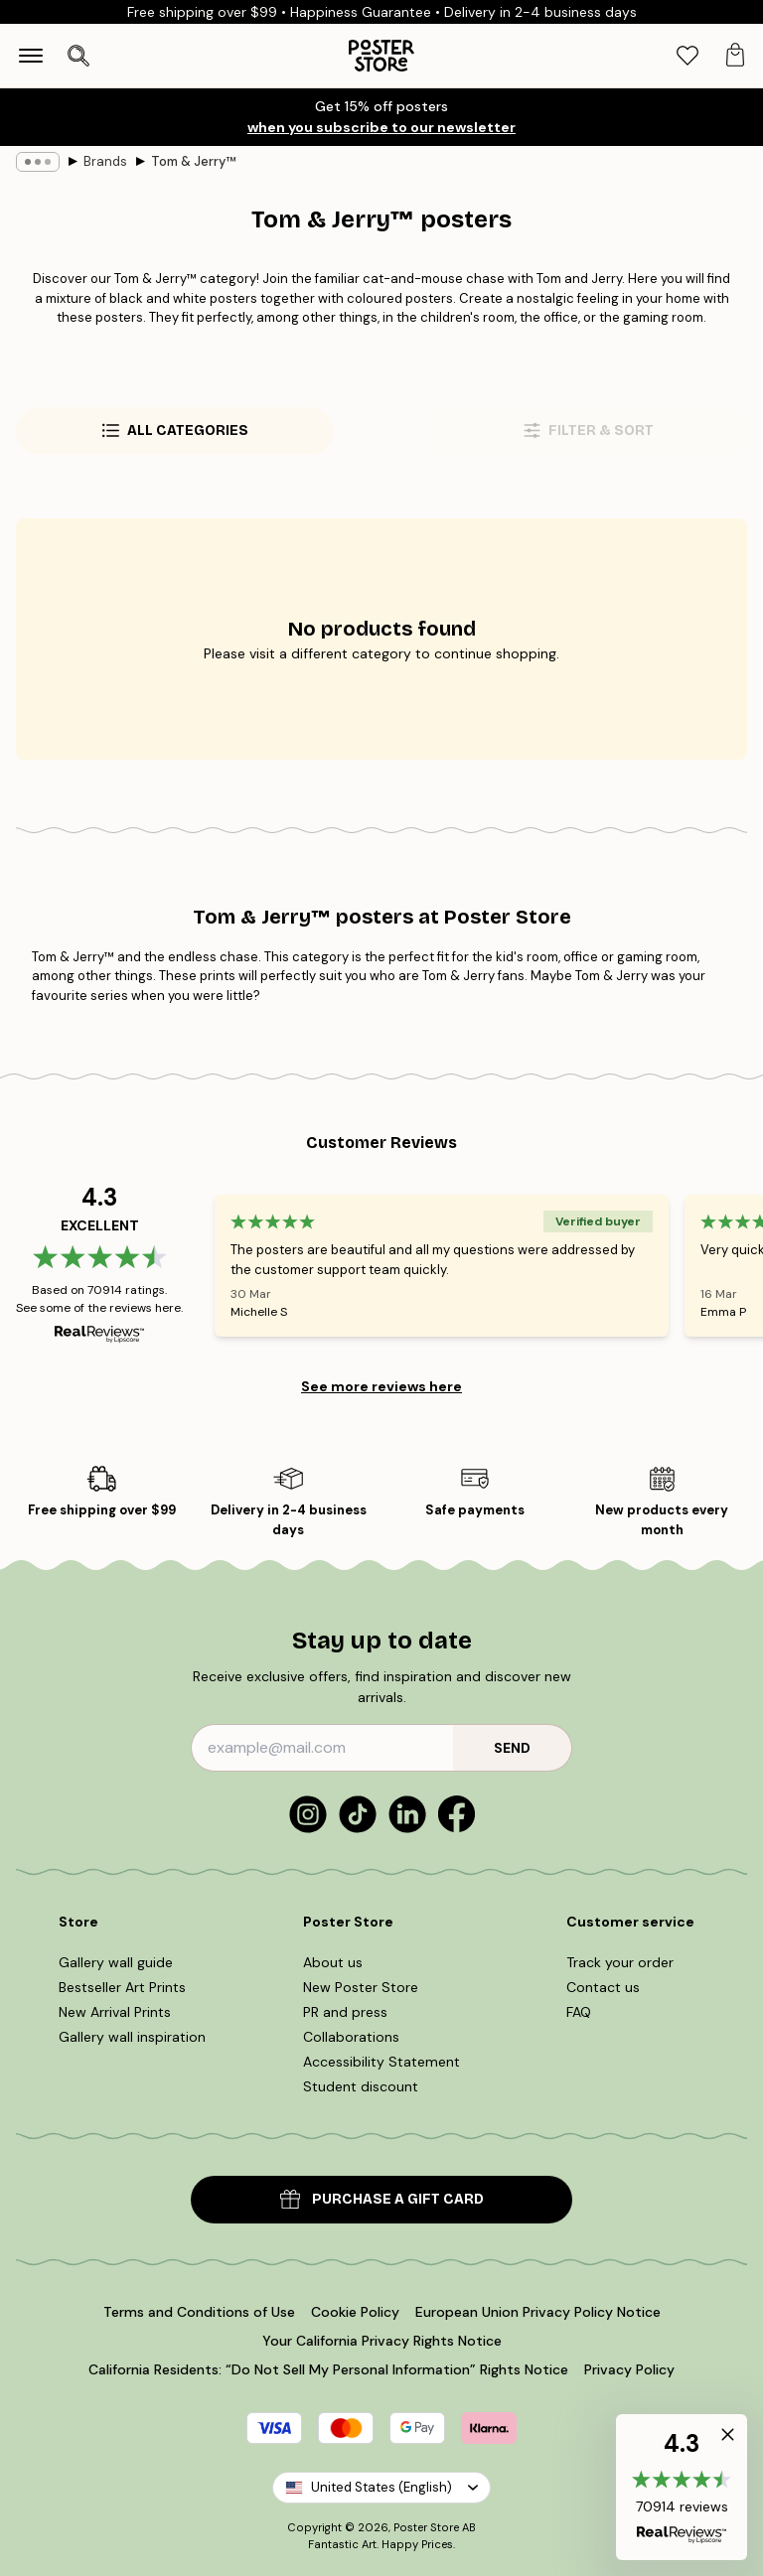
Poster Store (426, 2527)
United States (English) (381, 2487)
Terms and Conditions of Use (199, 2312)
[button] (681, 2487)
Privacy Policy (629, 2369)
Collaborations (351, 2037)
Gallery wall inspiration (132, 2037)
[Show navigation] (31, 55)
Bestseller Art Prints (122, 1987)
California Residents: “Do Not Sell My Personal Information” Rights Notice (328, 2369)
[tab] (687, 56)
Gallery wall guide (116, 1962)
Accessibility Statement (381, 2062)
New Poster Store (360, 1987)
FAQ (578, 2012)
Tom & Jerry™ (193, 161)
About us (333, 1962)
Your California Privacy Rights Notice (382, 2341)
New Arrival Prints (115, 2012)
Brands (105, 161)
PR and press (345, 2012)
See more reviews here (381, 1386)
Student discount (360, 2086)
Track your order (620, 1962)
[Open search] (78, 55)
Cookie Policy (355, 2312)
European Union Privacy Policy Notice (538, 2312)
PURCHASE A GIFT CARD (382, 2199)
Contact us (603, 1987)
